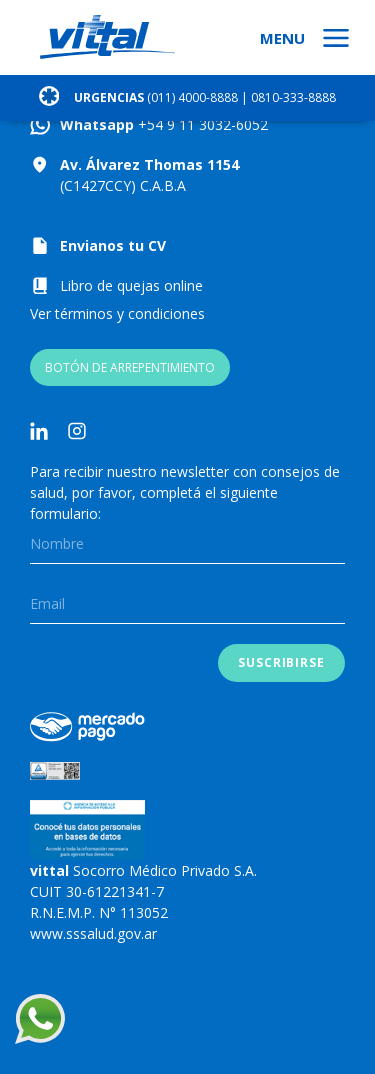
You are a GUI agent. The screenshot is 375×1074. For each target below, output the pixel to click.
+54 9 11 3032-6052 (201, 124)
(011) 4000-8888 (192, 97)
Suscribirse (281, 662)
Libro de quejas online (131, 285)
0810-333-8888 (293, 97)
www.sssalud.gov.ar (93, 933)
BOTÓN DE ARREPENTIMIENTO (130, 367)
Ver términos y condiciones (117, 313)
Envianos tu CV (113, 245)
